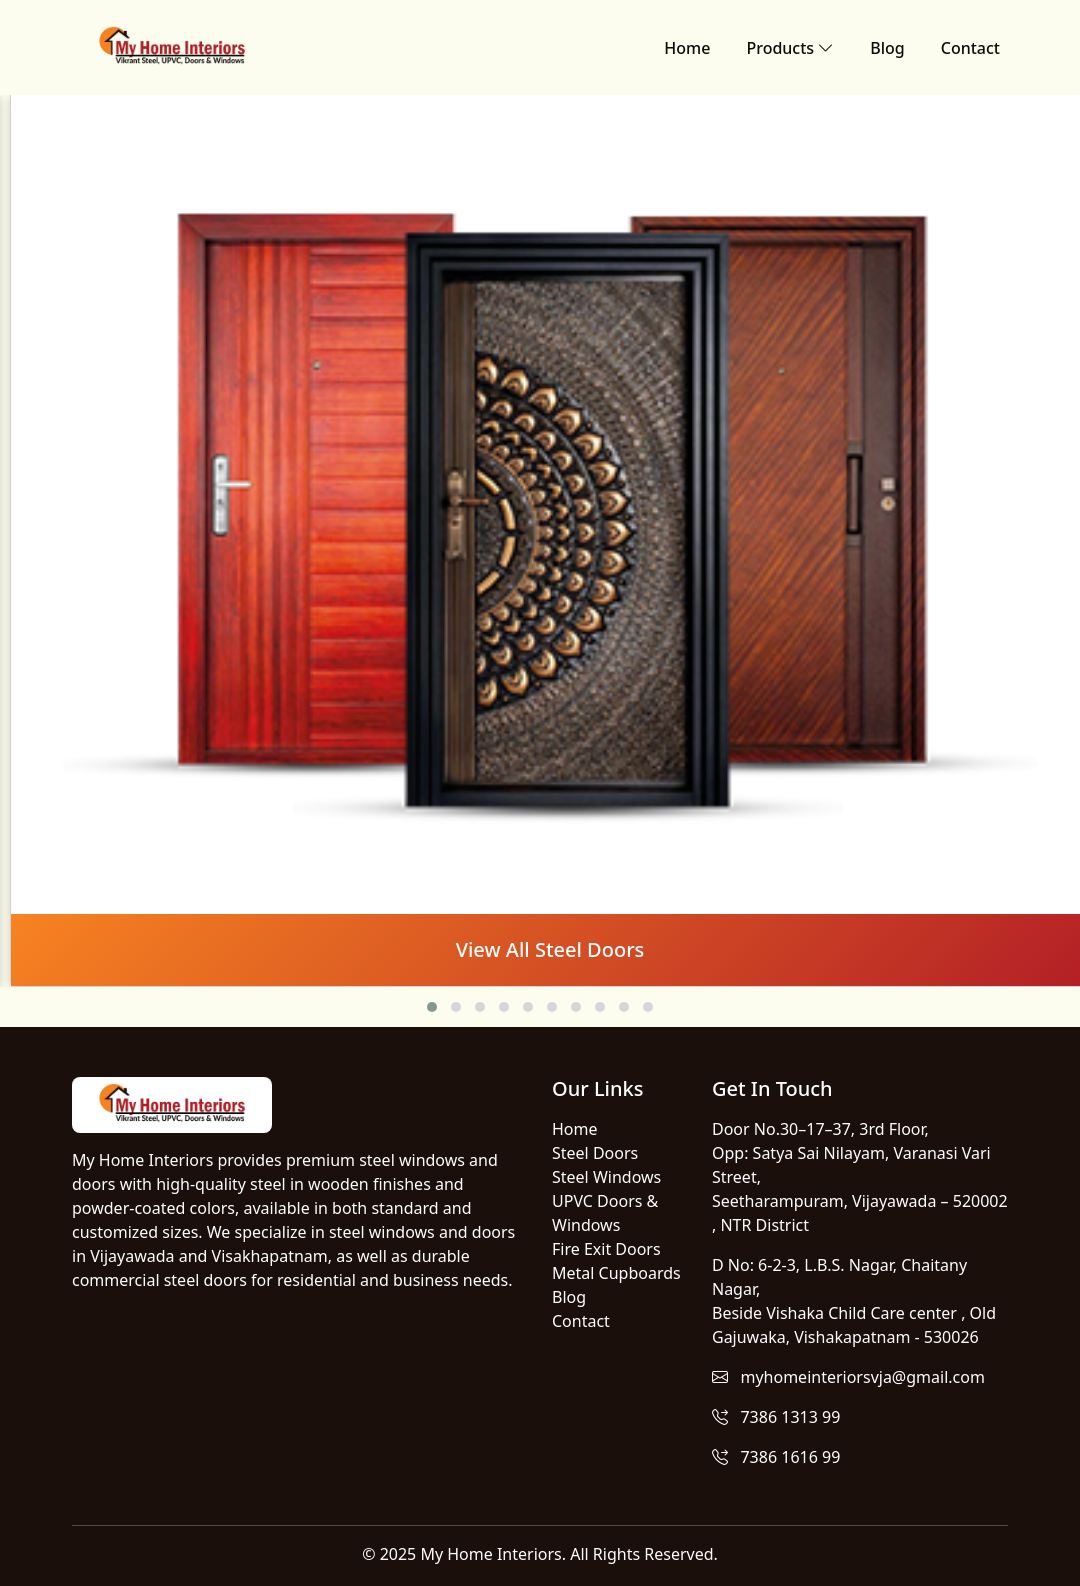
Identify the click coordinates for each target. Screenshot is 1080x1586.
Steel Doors (595, 1153)
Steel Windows (606, 1177)
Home (687, 48)
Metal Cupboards (616, 1273)
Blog (887, 48)
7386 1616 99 (776, 1457)
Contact (970, 48)
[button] (432, 1007)
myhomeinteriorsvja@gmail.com (848, 1377)
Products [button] (790, 48)
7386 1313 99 (776, 1417)
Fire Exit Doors (606, 1249)
